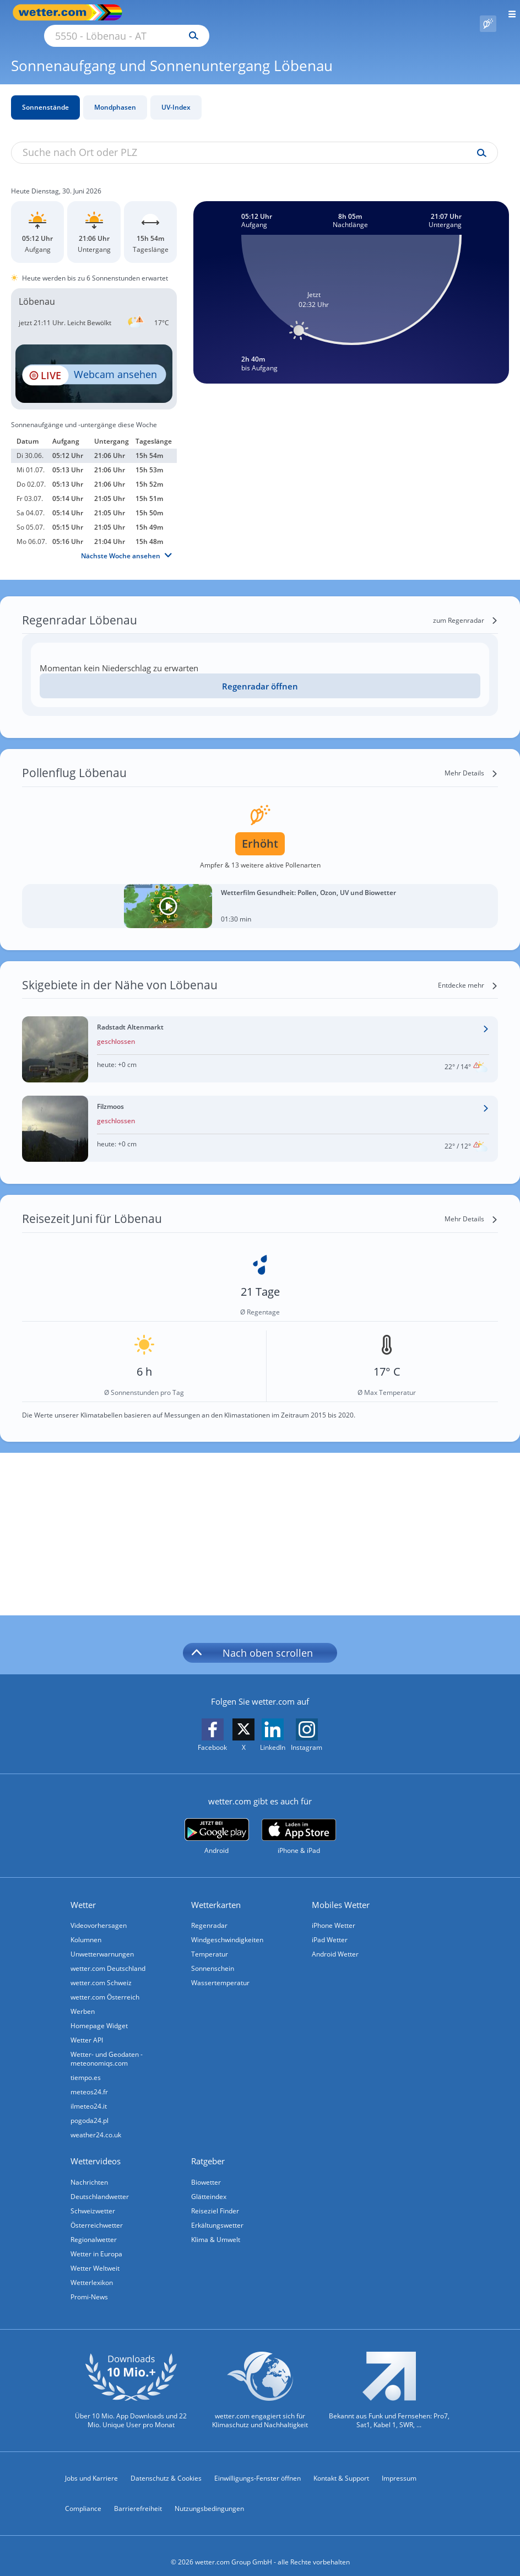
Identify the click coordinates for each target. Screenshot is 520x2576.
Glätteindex (208, 2184)
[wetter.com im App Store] (299, 1824)
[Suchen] (290, 13)
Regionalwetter (94, 2227)
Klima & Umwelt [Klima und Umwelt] (215, 2227)
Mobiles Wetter (341, 1892)
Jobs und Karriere (91, 2465)
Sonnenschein (212, 1955)
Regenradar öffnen (260, 673)
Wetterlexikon (92, 2270)
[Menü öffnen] (508, 12)
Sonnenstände (45, 94)
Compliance (83, 2495)
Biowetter (206, 2169)
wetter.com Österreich (105, 1984)
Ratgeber (208, 2148)
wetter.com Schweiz (101, 1970)
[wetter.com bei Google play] (217, 1824)
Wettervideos (96, 2148)
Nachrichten (89, 2169)
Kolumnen (86, 1927)
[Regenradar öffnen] (260, 673)
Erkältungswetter (217, 2212)
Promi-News (89, 2284)
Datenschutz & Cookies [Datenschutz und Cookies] (166, 2465)
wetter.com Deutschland (108, 1955)
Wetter (83, 1892)
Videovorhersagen (99, 1912)
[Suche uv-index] (479, 141)
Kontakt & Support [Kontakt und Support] (341, 2465)
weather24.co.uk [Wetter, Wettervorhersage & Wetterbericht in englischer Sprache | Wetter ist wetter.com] (96, 2122)
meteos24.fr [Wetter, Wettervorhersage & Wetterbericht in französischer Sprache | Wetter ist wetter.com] (89, 2079)
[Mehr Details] (471, 760)
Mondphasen (115, 94)
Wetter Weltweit (95, 2255)
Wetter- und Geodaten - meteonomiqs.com (107, 2046)
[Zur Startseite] (55, 12)
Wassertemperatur (220, 1970)
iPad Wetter (330, 1927)
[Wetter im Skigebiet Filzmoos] (260, 1116)
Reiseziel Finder (215, 2198)
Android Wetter (335, 1941)
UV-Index (176, 94)
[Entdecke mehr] (468, 972)
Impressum (399, 2465)
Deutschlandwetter (100, 2184)
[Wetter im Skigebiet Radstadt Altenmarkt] (260, 1037)
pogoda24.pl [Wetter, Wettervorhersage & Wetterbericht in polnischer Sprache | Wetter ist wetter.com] (90, 2107)
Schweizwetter (93, 2198)
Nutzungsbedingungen (209, 2495)
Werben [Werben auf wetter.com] (83, 1998)
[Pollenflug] (488, 12)
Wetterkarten (216, 1892)
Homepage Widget (99, 2013)
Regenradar (209, 1912)
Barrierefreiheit (138, 2495)
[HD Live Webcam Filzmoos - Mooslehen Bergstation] (93, 361)
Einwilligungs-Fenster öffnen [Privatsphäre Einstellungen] (257, 2465)
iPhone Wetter (333, 1912)
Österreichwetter (97, 2212)
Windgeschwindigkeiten (227, 1927)
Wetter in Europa (96, 2241)
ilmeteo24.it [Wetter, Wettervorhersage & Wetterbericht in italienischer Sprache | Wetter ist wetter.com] (89, 2093)
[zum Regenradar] (465, 607)
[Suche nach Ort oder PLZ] (220, 13)
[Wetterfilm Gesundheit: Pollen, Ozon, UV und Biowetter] (260, 893)
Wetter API (87, 2027)
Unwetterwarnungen (102, 1941)
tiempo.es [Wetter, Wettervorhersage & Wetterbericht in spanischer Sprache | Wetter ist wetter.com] (86, 2065)
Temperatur (209, 1941)
